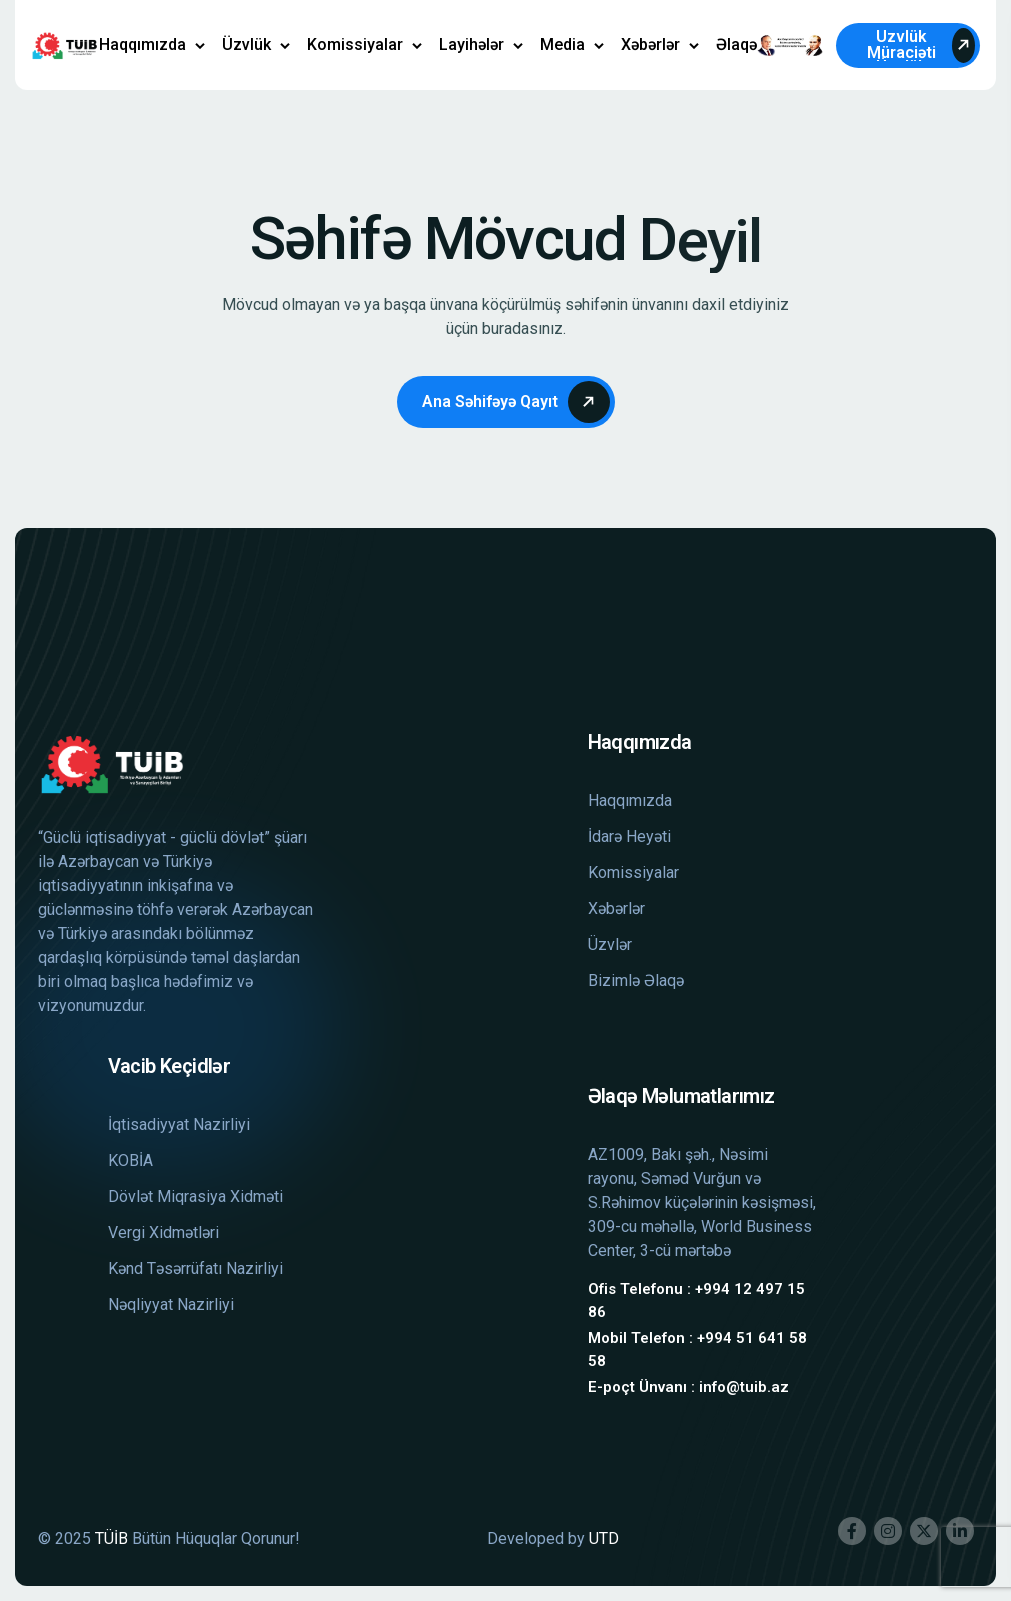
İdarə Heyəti (629, 836)
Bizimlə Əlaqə (636, 980)
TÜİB (111, 1538)
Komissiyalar (355, 44)
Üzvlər (610, 944)
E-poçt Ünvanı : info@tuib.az (688, 1387)
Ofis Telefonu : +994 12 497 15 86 (696, 1300)
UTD (604, 1538)
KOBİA (130, 1160)
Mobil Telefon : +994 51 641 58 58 (697, 1349)
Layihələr (471, 44)
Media (562, 44)
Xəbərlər (650, 44)
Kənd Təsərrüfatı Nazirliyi (195, 1268)
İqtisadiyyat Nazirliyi (179, 1124)
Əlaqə (736, 44)
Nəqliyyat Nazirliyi (171, 1304)
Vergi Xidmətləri (163, 1232)
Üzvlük (246, 44)
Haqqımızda (142, 44)
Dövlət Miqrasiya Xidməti (195, 1196)
